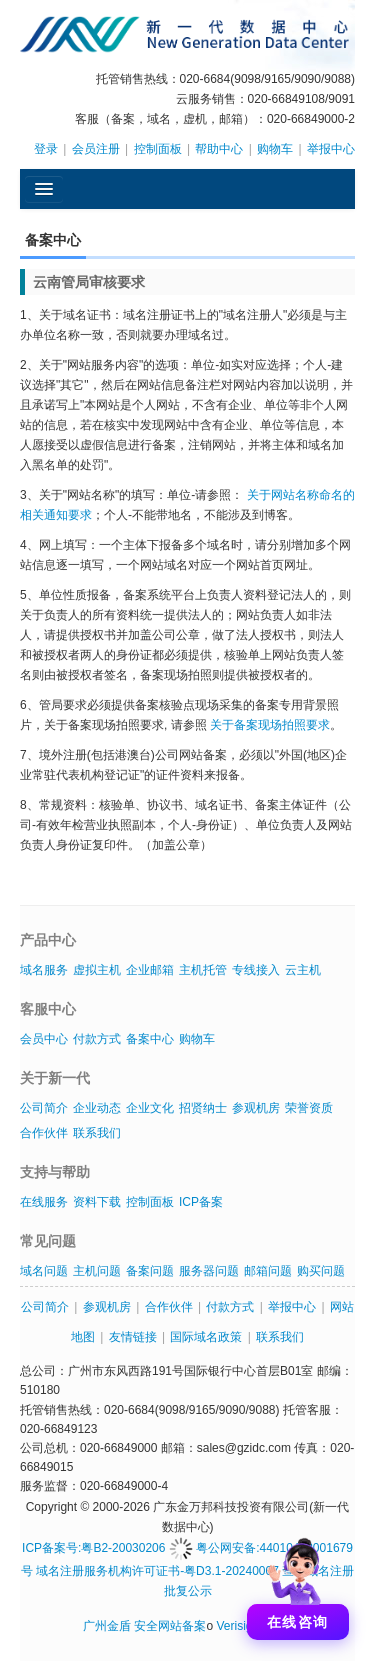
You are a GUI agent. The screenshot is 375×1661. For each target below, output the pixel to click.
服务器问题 (209, 1271)
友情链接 (133, 1337)
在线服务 (44, 1202)
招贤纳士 (203, 1108)
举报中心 (331, 149)
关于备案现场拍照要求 (270, 725)
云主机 (303, 970)
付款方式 (97, 1039)
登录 (46, 149)
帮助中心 (219, 149)
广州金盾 (107, 1626)
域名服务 (44, 970)
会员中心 (44, 1039)
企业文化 (150, 1108)
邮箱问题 (268, 1271)
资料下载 (97, 1202)
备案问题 (150, 1271)
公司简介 (44, 1108)
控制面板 (158, 149)
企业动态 (97, 1108)
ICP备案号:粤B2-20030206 (93, 1548)
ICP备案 (201, 1202)
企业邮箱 (150, 970)
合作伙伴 (44, 1133)
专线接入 (256, 970)
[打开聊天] (298, 1584)
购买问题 (321, 1271)
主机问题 (97, 1271)
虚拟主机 (97, 970)
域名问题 (44, 1271)
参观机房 (256, 1108)
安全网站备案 (170, 1626)
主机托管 (203, 970)
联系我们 (97, 1133)
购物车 (275, 149)
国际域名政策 (206, 1337)
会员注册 (96, 149)
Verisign (237, 1626)
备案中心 (150, 1039)
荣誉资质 (309, 1108)
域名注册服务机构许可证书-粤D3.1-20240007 (157, 1571)
